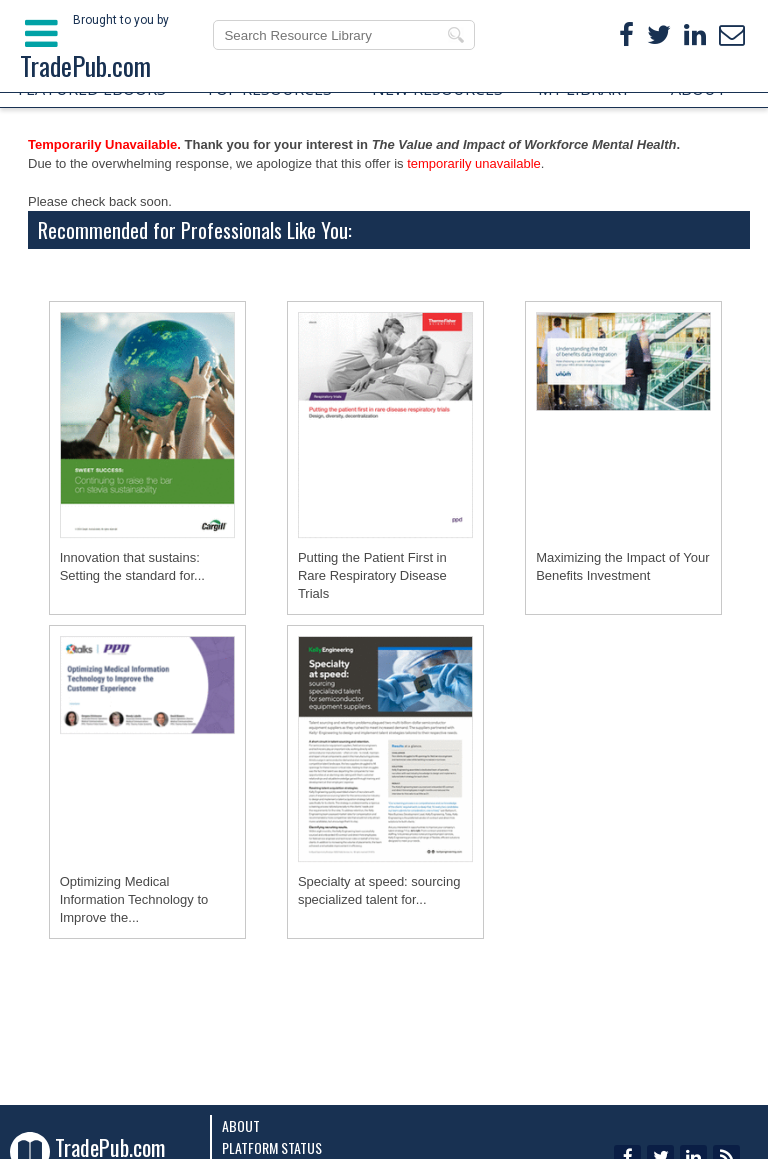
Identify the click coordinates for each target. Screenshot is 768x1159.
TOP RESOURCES (268, 89)
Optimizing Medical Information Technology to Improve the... (134, 899)
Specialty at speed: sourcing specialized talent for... (379, 890)
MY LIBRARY (584, 89)
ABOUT (699, 89)
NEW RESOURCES (437, 89)
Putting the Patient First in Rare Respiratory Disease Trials (372, 575)
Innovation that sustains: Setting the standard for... (132, 566)
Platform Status (272, 1147)
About (241, 1125)
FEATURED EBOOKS (92, 89)
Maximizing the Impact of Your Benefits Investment (622, 566)
